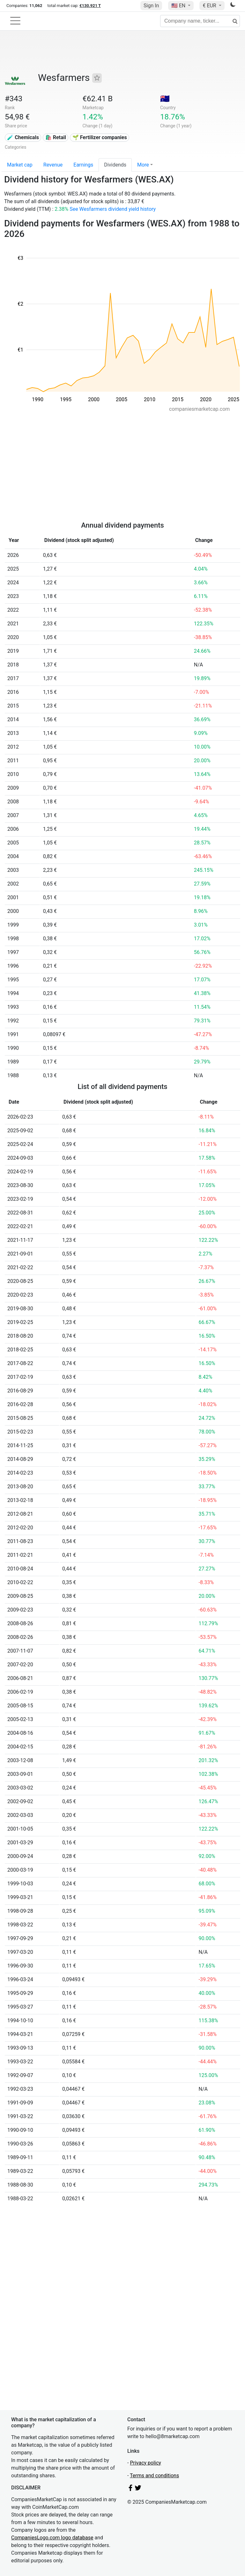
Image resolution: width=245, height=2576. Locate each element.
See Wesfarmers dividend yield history (113, 209)
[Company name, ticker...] (200, 21)
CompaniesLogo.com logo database (52, 2538)
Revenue (53, 165)
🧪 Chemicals (23, 137)
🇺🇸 (179, 6)
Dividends (115, 165)
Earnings (83, 165)
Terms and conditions (154, 2476)
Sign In (151, 6)
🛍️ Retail (55, 137)
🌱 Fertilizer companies (99, 137)
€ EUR (210, 6)
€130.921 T (90, 5)
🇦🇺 (165, 98)
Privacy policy (145, 2463)
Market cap (20, 165)
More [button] (143, 165)
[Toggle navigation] (15, 20)
